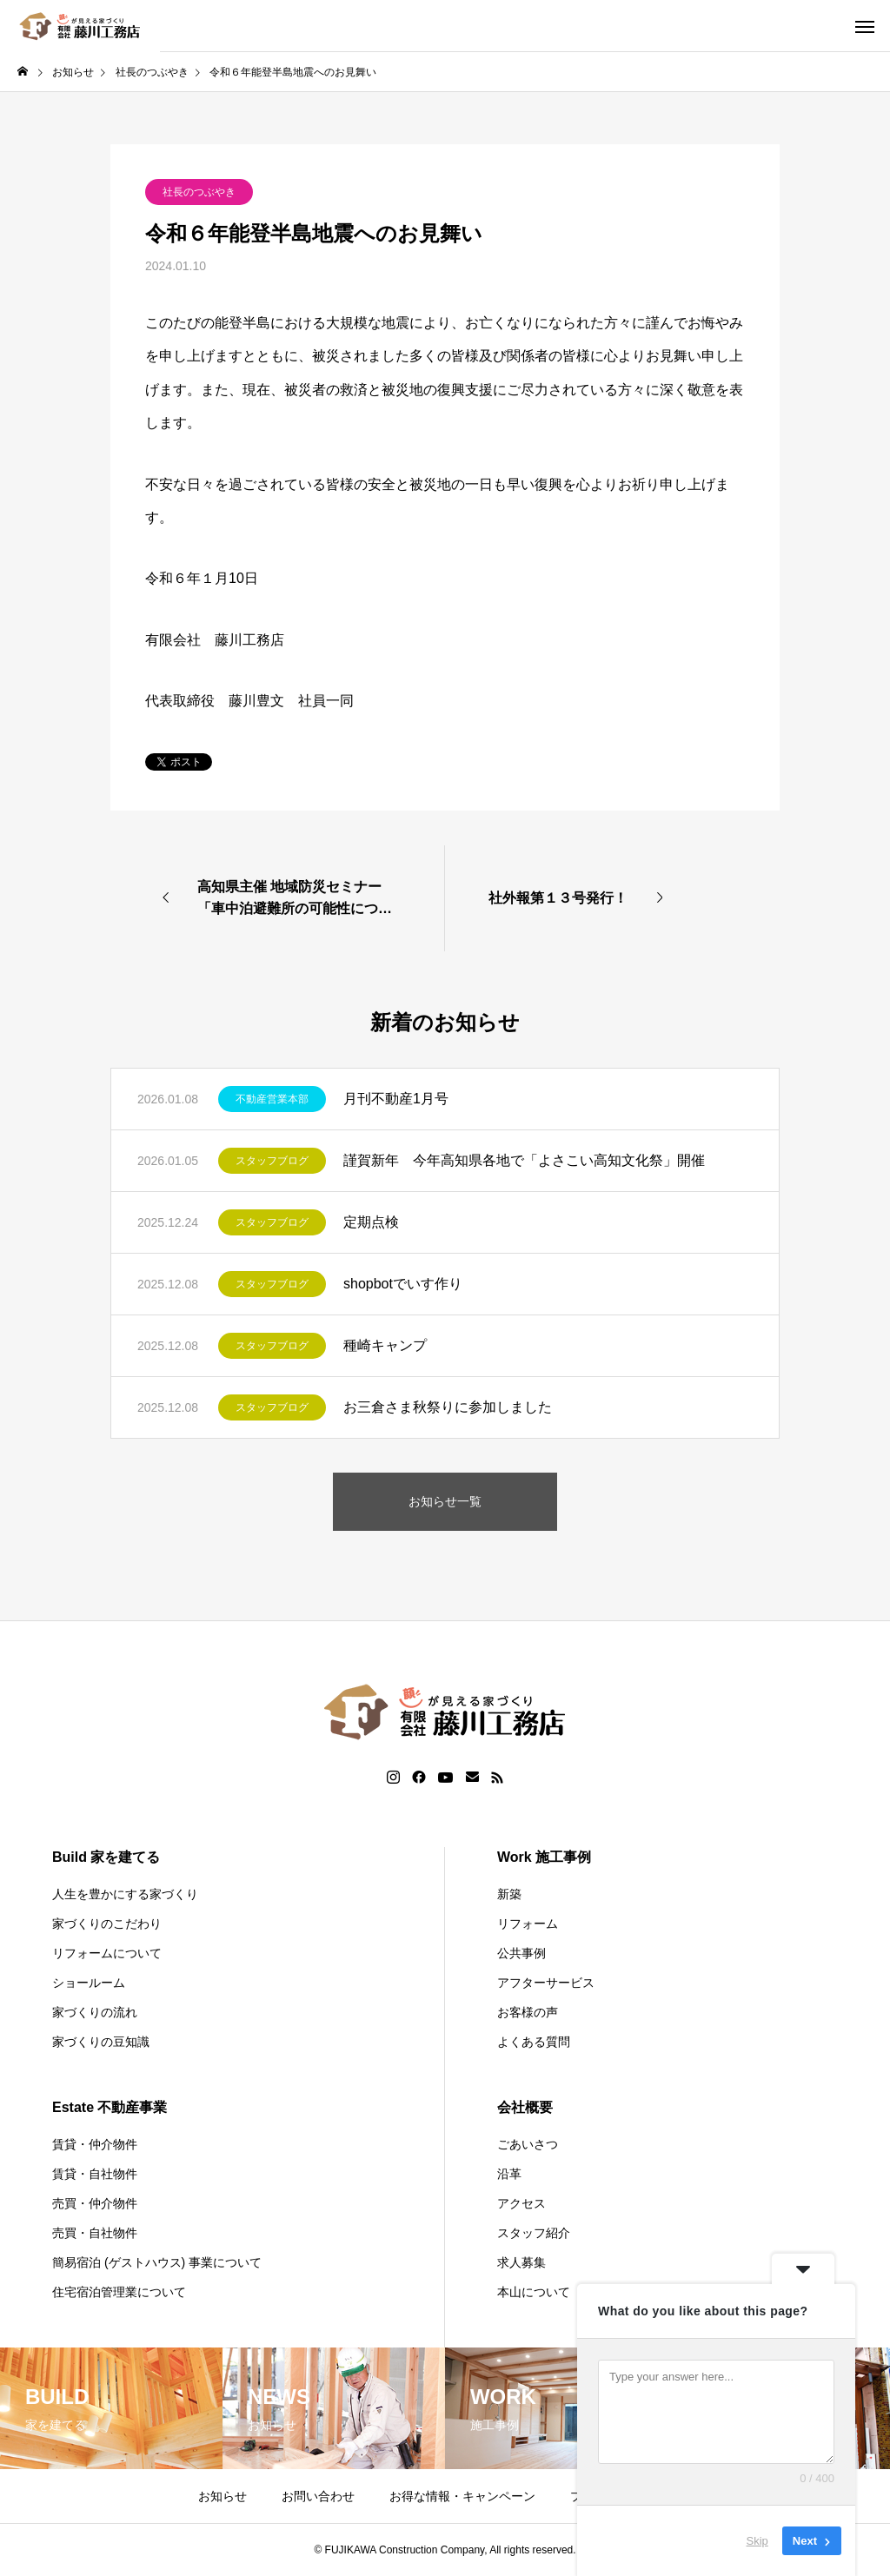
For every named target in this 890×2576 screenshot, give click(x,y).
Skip (757, 2540)
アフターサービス (545, 1983)
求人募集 (521, 2262)
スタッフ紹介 (533, 2233)
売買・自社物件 (94, 2233)
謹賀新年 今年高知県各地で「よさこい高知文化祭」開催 (524, 1160)
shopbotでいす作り (402, 1283)
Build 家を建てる (106, 1857)
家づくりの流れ (94, 2012)
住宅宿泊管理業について (119, 2292)
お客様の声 (527, 2012)
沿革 (509, 2174)
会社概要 (525, 2107)
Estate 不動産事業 (109, 2107)
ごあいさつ (527, 2144)
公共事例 (521, 1953)
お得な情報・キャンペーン (462, 2496)
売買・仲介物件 (94, 2203)
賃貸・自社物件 (94, 2174)
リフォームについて (107, 1953)
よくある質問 (533, 2042)
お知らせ (222, 2496)
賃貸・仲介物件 (94, 2144)
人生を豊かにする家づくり (125, 1894)
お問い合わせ (318, 2496)
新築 (509, 1894)
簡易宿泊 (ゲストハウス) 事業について (157, 2262)
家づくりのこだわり (107, 1923)
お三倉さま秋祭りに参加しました (447, 1407)
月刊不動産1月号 (395, 1098)
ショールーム (88, 1983)
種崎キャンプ (385, 1345)
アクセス (521, 2203)
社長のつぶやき (199, 192)
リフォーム (527, 1923)
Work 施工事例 (544, 1857)
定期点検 (371, 1222)
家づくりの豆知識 (100, 2042)
